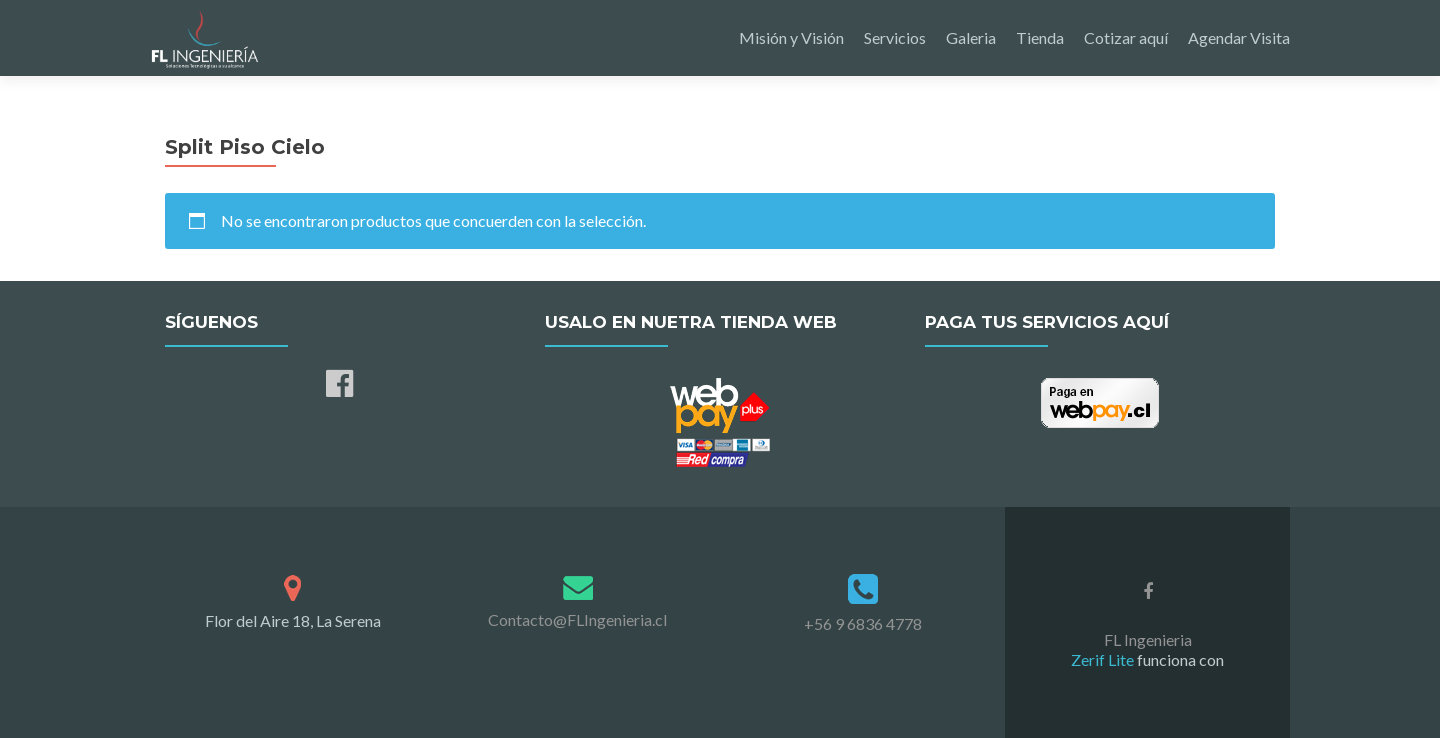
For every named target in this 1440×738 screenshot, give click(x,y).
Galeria (971, 37)
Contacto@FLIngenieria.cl (577, 619)
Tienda (1040, 37)
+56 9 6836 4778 (863, 623)
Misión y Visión (791, 37)
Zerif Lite (1104, 659)
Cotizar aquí (1126, 37)
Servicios (895, 37)
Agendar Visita (1239, 37)
